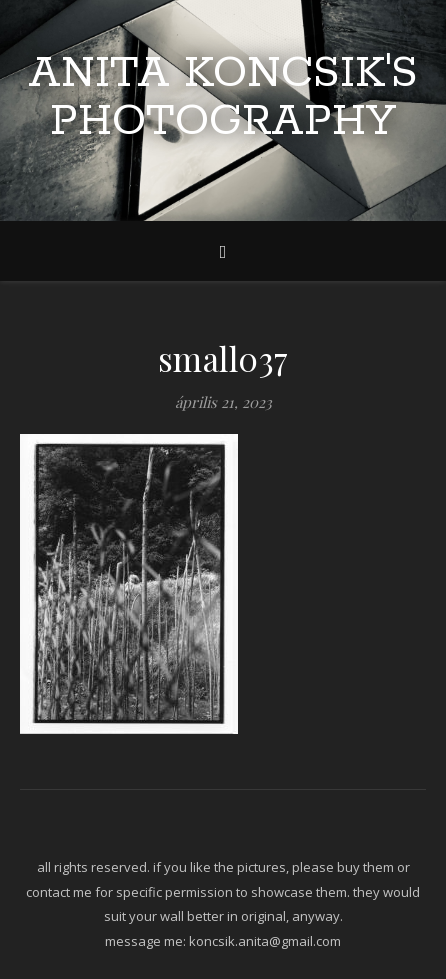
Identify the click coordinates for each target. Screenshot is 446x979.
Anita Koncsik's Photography (223, 98)
